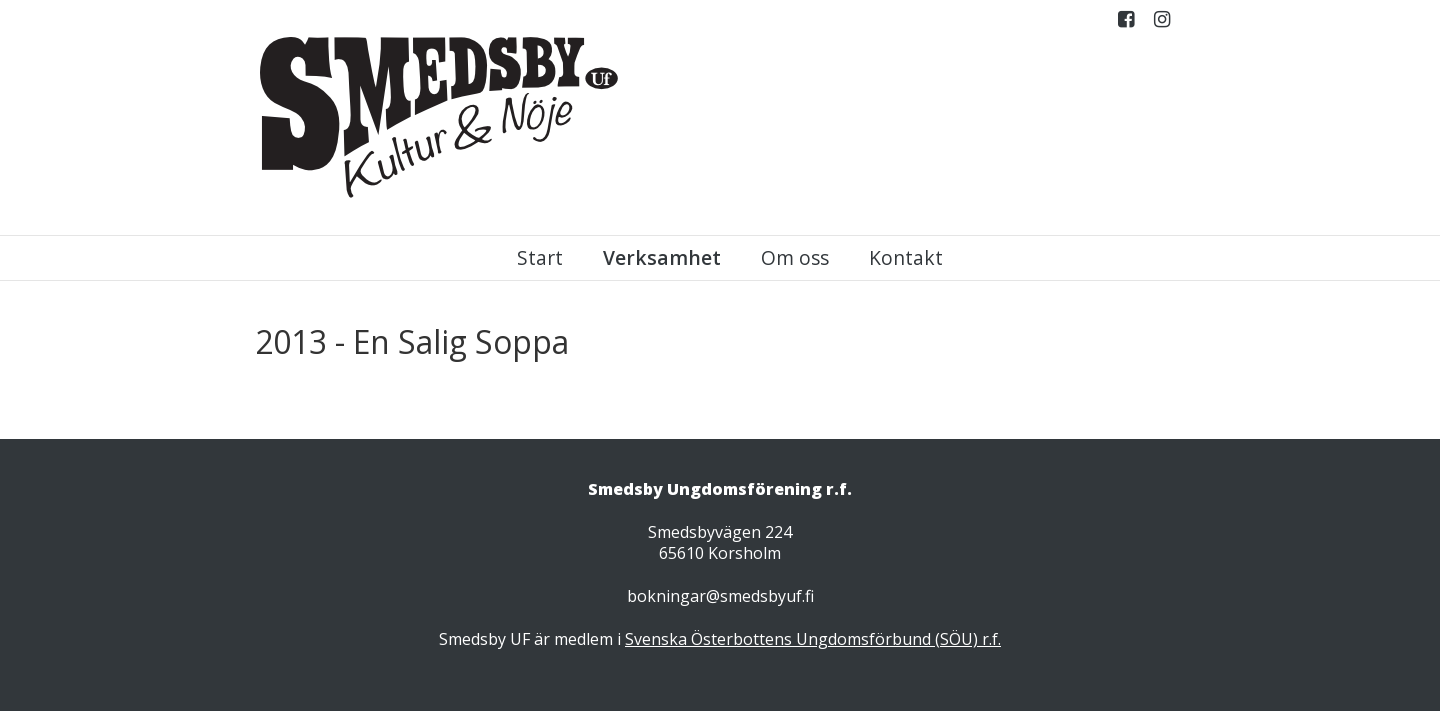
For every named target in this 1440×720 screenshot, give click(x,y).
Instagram (1162, 23)
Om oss (795, 257)
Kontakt (906, 257)
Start (540, 257)
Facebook (1126, 23)
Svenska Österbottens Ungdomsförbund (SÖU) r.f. (813, 639)
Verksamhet (662, 257)
